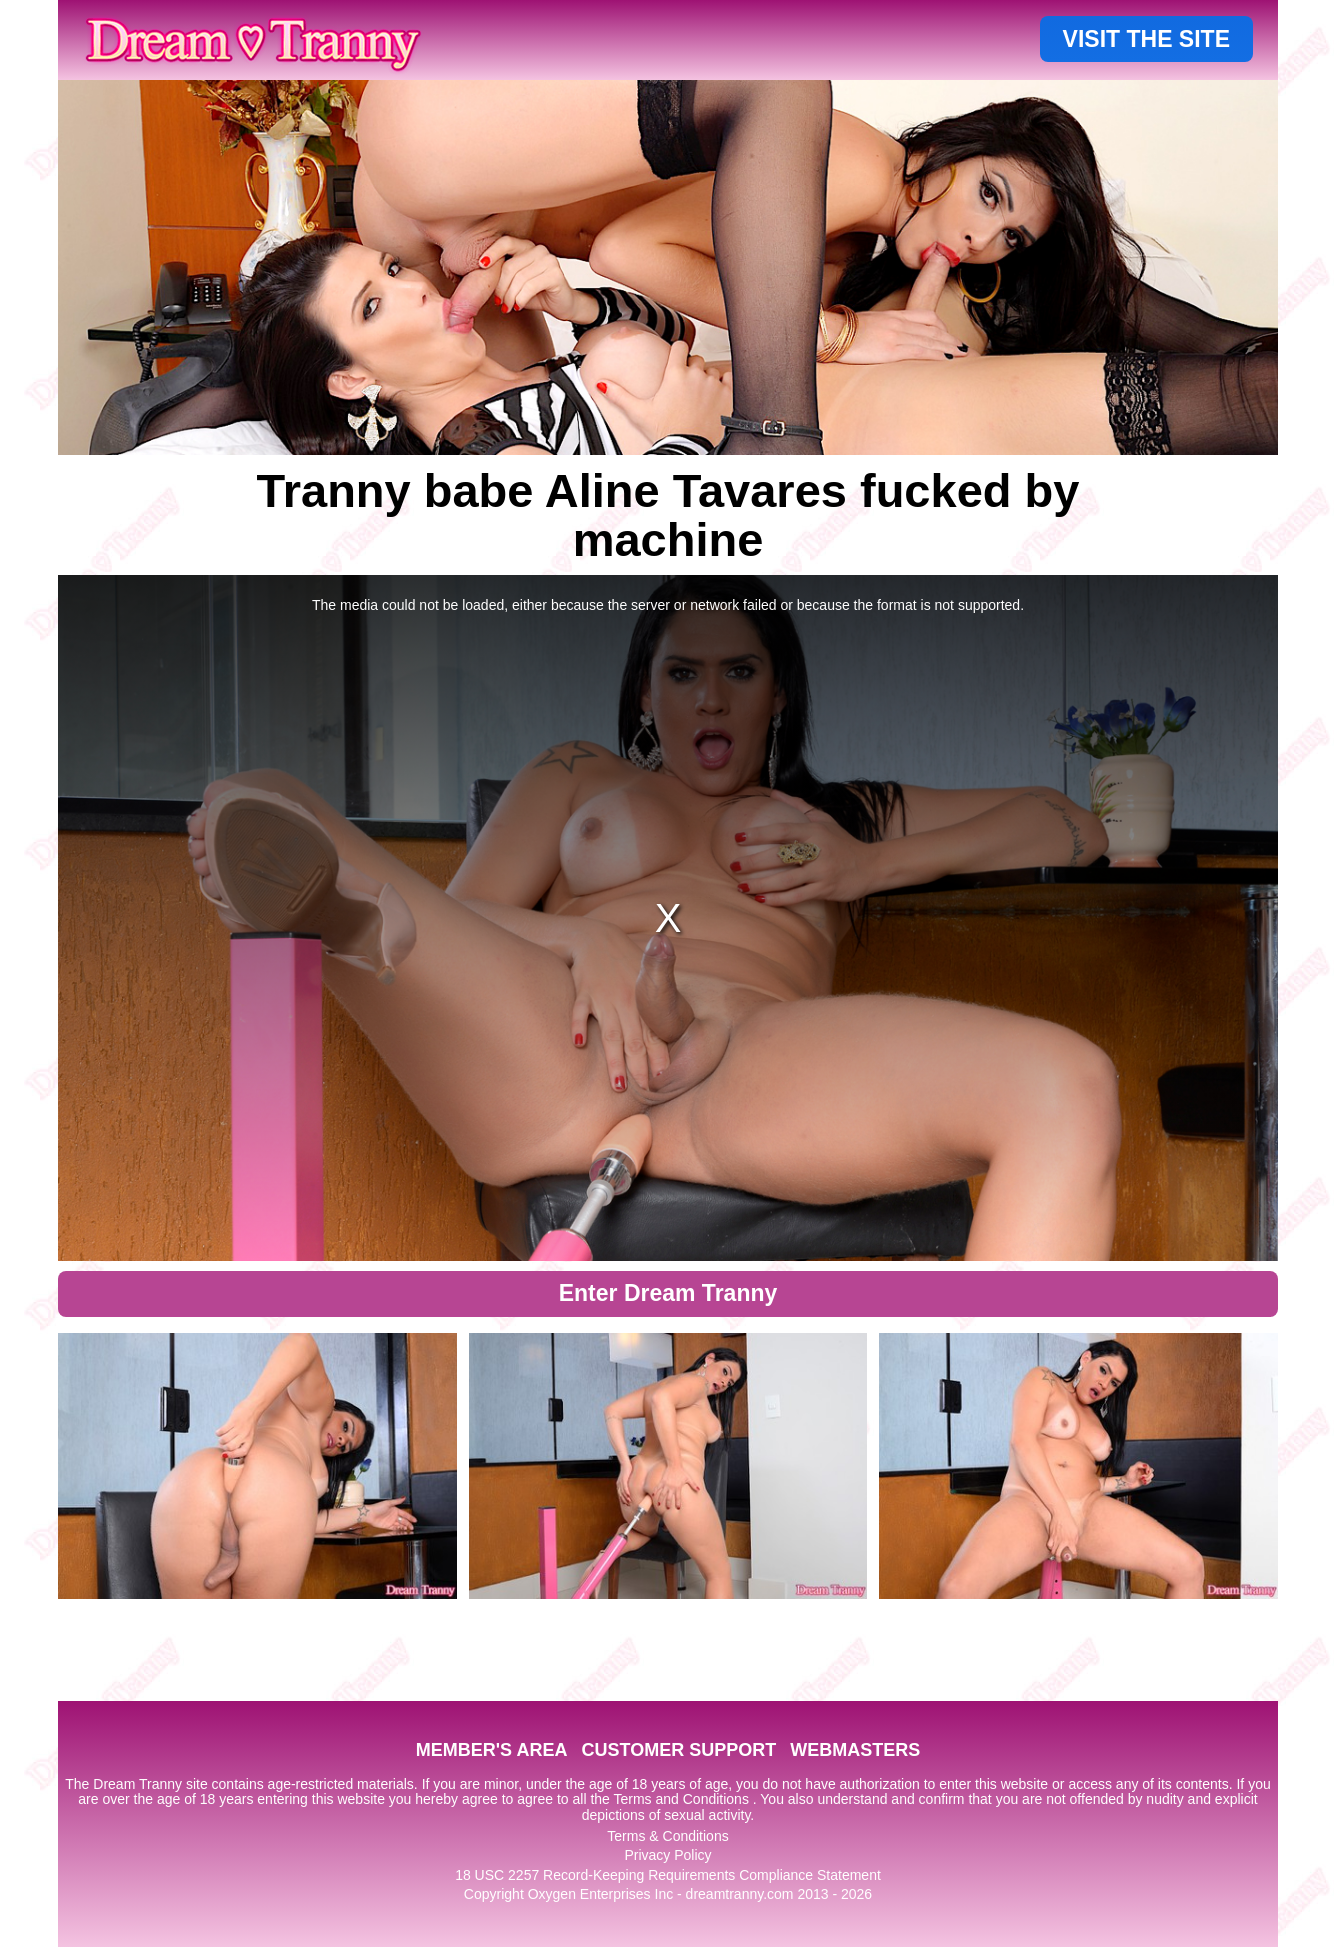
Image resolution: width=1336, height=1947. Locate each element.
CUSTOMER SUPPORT (678, 1750)
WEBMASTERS (855, 1750)
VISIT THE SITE (1146, 39)
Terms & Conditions (667, 1836)
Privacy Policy (667, 1855)
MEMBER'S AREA (492, 1750)
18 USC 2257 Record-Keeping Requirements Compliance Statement (668, 1875)
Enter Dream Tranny (668, 1293)
